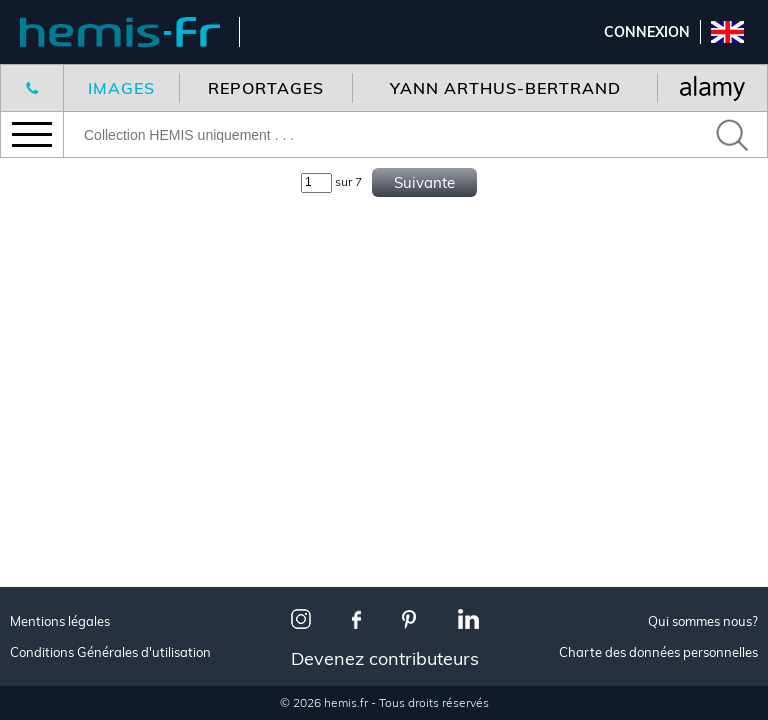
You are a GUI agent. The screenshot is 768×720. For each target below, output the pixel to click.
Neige (48, 673)
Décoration (71, 394)
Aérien (52, 443)
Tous (45, 344)
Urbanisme (67, 698)
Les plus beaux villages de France (126, 616)
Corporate (68, 468)
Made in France (85, 558)
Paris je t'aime (80, 583)
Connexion (647, 32)
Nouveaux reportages (112, 204)
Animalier (64, 418)
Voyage (54, 369)
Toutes (53, 533)
